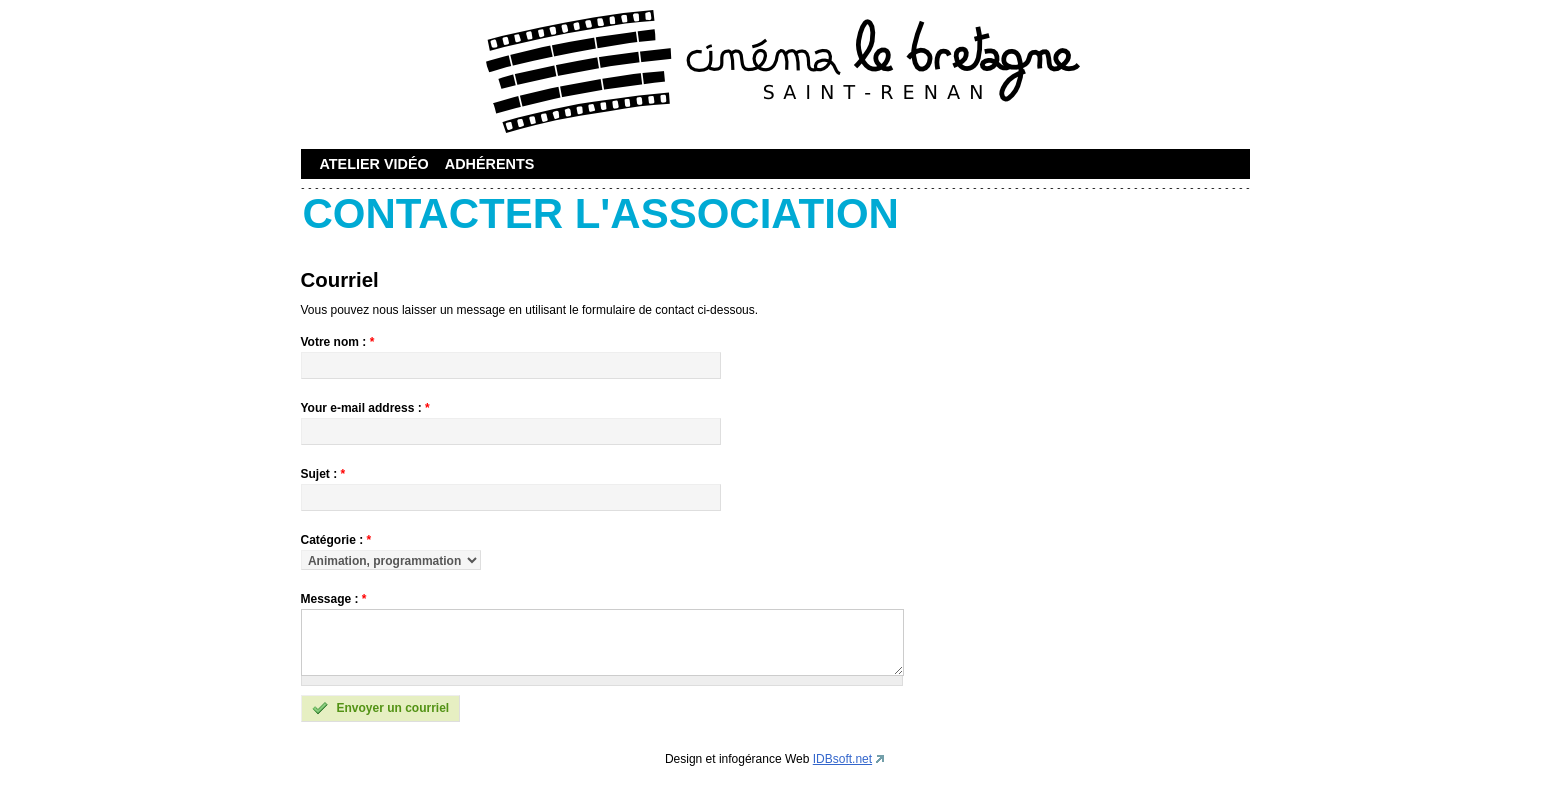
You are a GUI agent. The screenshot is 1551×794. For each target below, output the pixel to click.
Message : (334, 599)
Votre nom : (338, 342)
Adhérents (490, 164)
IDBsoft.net (842, 759)
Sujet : (323, 474)
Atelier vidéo (374, 164)
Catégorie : (336, 540)
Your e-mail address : (365, 408)
